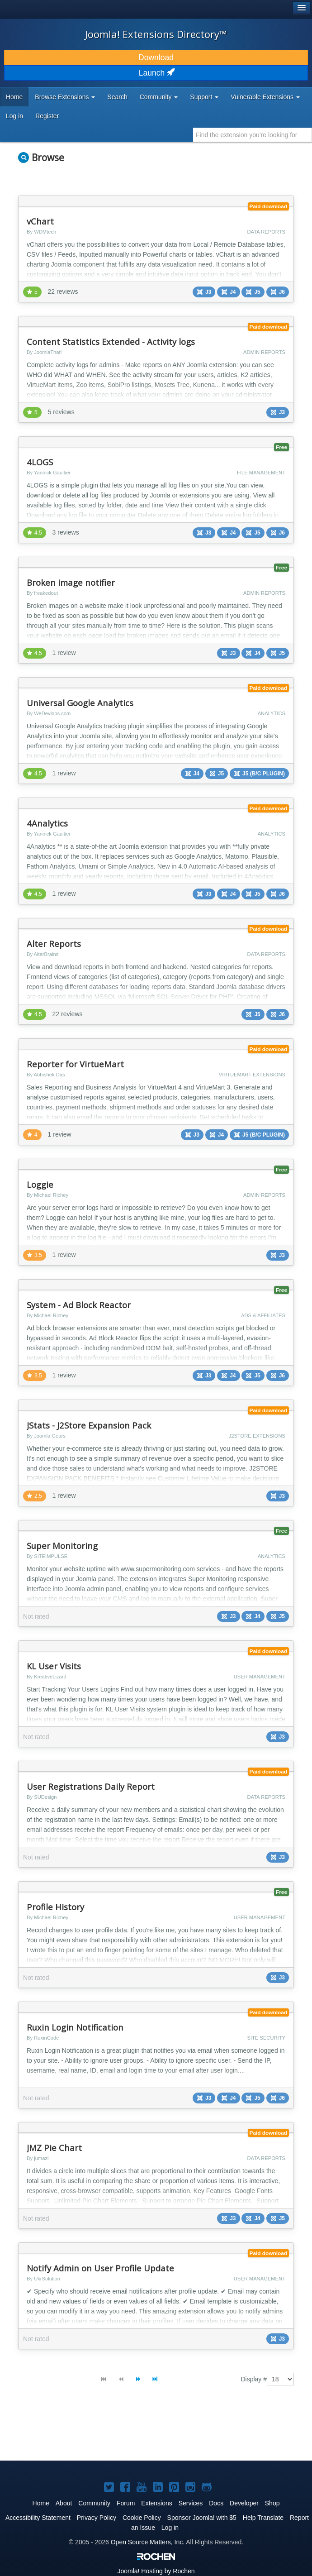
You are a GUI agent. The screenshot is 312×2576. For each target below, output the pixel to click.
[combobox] (252, 135)
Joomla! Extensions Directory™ (156, 34)
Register (47, 115)
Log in (14, 115)
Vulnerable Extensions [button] (265, 96)
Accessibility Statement (38, 2517)
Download (156, 57)
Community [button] (159, 96)
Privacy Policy (96, 2517)
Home (14, 96)
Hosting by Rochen (155, 2571)
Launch (156, 72)
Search (117, 96)
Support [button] (204, 96)
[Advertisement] (124, 2430)
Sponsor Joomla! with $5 (201, 2517)
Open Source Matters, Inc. (147, 2542)
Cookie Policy (142, 2517)
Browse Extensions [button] (65, 96)
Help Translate (263, 2517)
